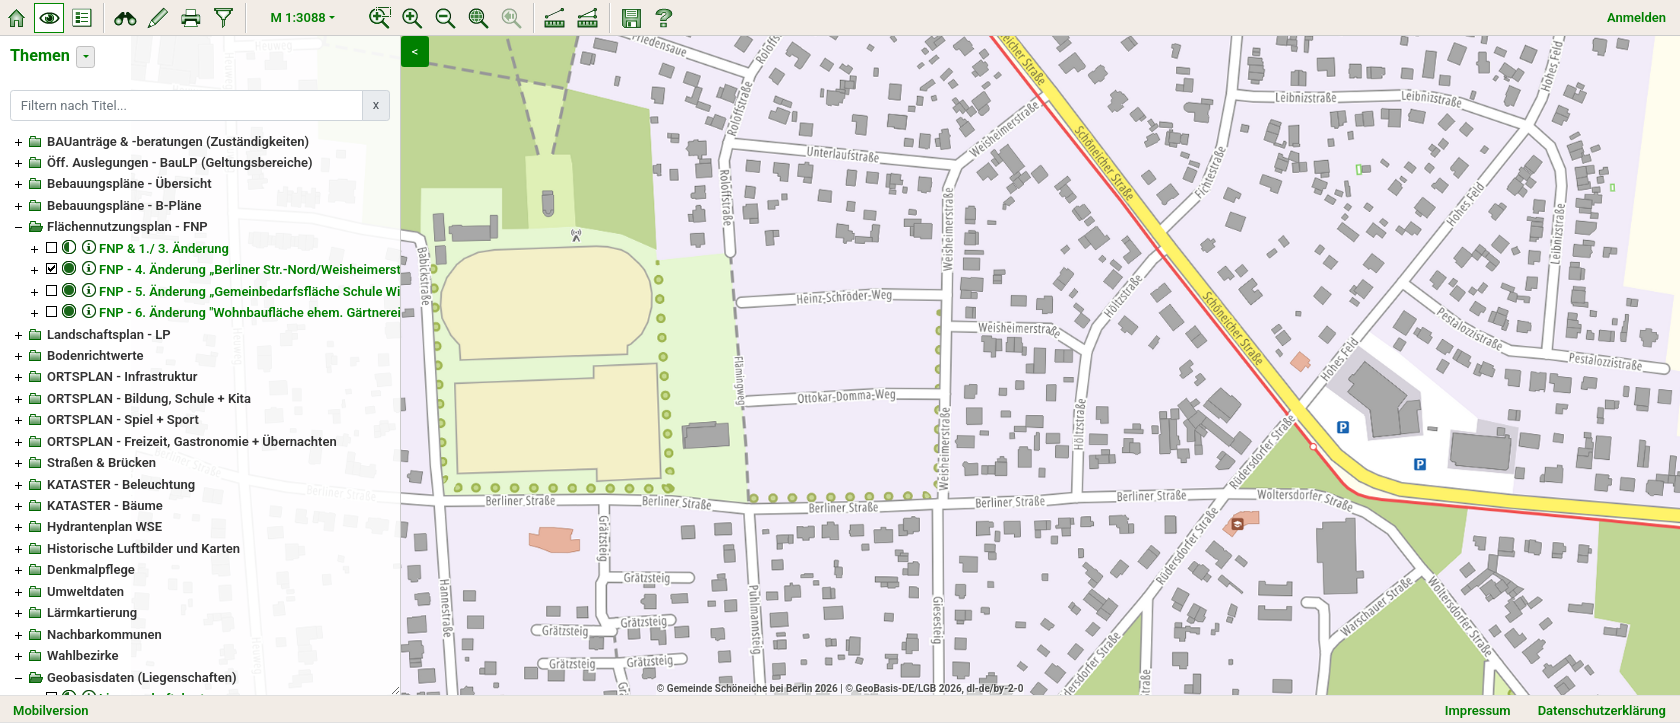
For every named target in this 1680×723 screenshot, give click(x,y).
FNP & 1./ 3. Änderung (164, 248)
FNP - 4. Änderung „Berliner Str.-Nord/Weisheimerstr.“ (255, 269)
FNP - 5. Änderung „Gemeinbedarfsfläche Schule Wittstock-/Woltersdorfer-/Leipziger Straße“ (370, 291)
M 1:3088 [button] (298, 17)
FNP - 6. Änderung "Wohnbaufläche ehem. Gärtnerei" (252, 312)
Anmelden (1636, 17)
